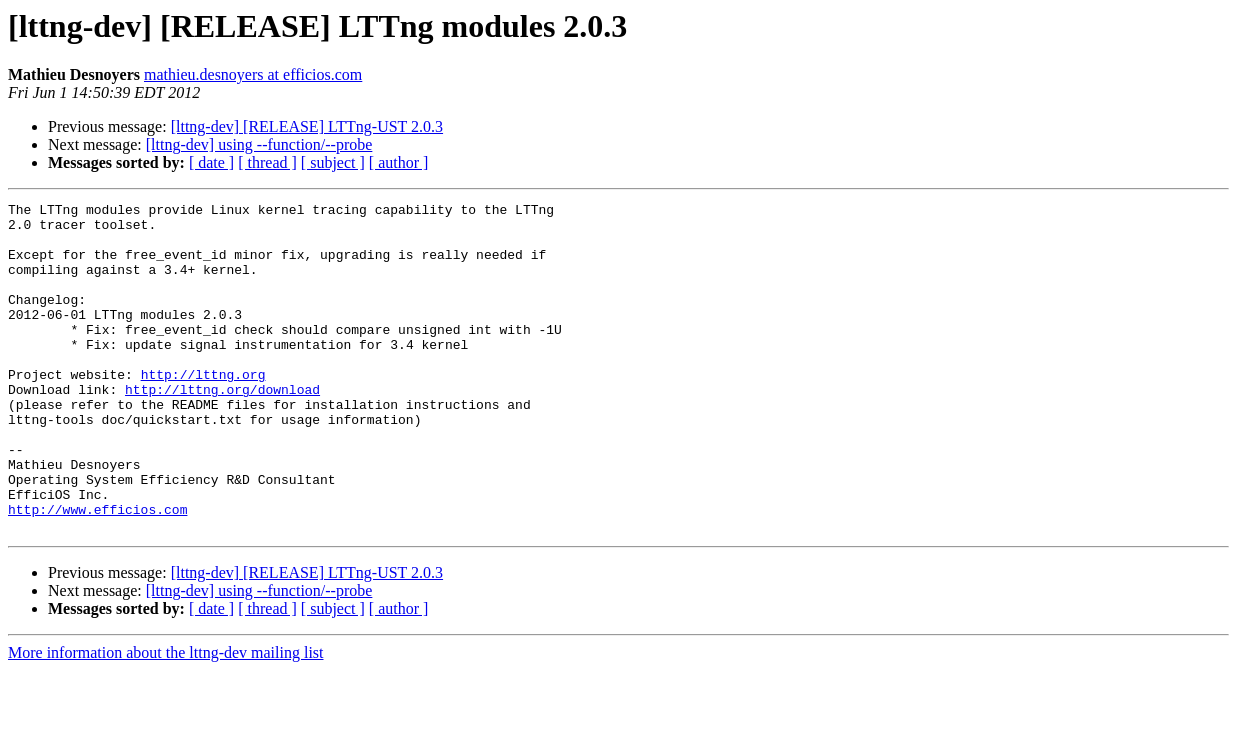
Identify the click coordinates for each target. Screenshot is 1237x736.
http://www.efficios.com (97, 572)
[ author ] (399, 162)
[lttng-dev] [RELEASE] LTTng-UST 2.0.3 (307, 126)
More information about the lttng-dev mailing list (166, 718)
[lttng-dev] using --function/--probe (259, 144)
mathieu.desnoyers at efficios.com (253, 74)
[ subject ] (333, 162)
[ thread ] (267, 162)
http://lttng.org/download (222, 428)
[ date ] (211, 162)
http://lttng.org (203, 410)
